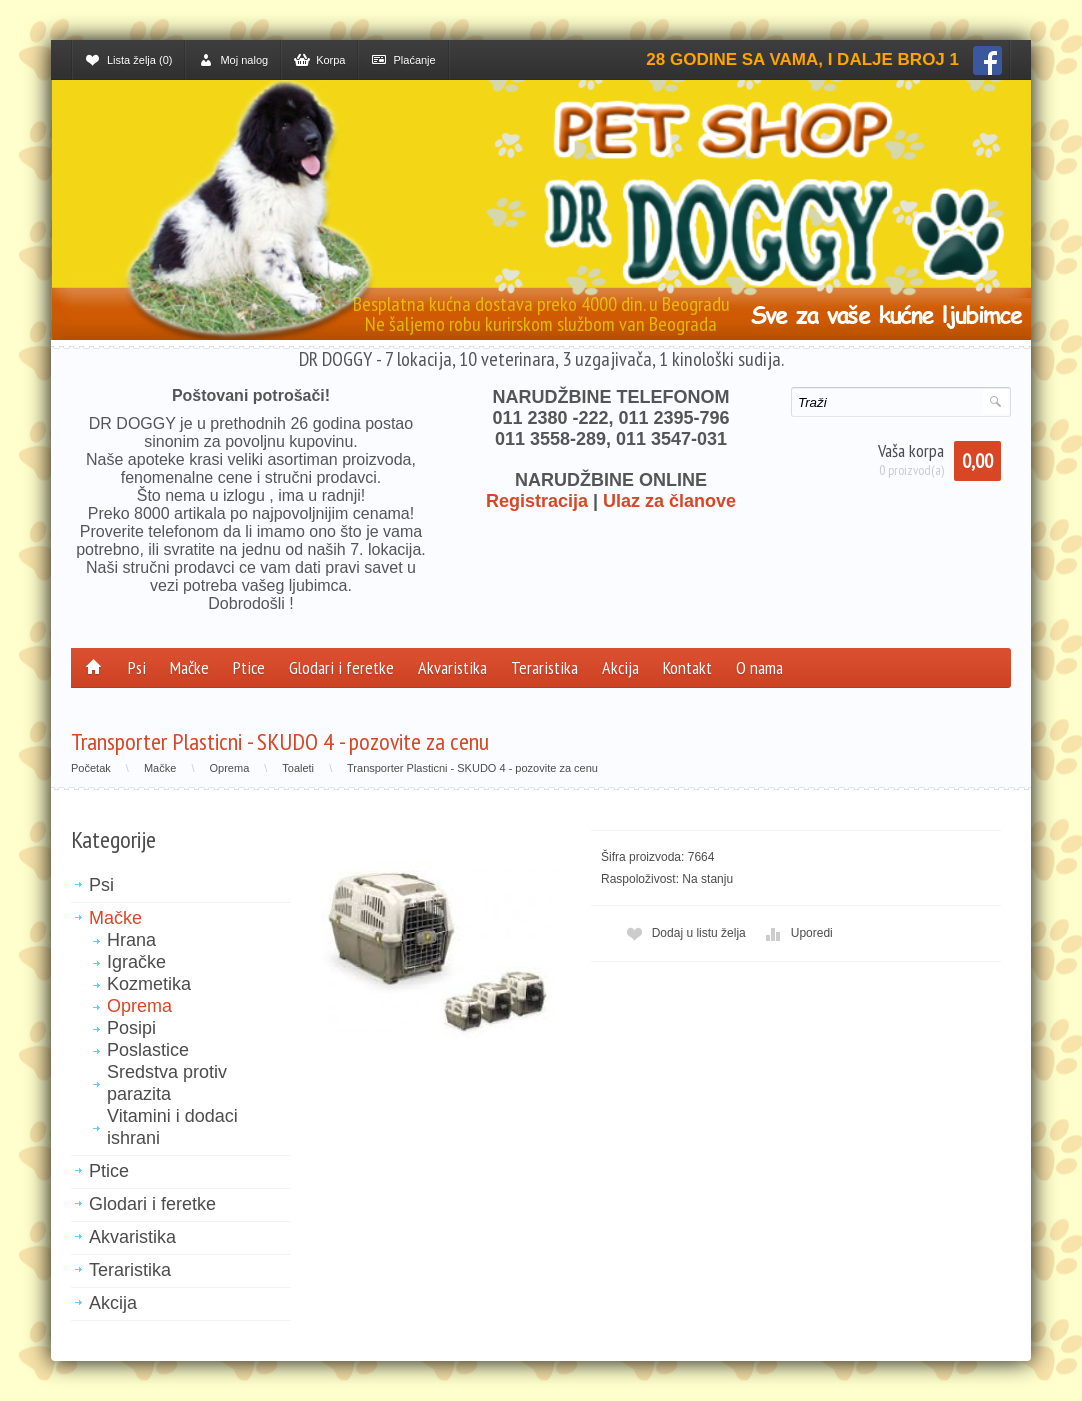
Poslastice (148, 1050)
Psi (137, 667)
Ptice (249, 667)
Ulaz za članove (669, 501)
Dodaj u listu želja (684, 933)
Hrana (131, 940)
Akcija (620, 667)
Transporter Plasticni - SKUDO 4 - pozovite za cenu (472, 768)
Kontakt (687, 667)
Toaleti (298, 768)
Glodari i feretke (341, 667)
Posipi (131, 1028)
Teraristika (544, 667)
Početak (91, 768)
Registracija (537, 501)
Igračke (136, 962)
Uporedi (797, 933)
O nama (759, 667)
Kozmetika (149, 984)
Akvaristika (452, 667)
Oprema (230, 768)
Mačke (189, 667)
